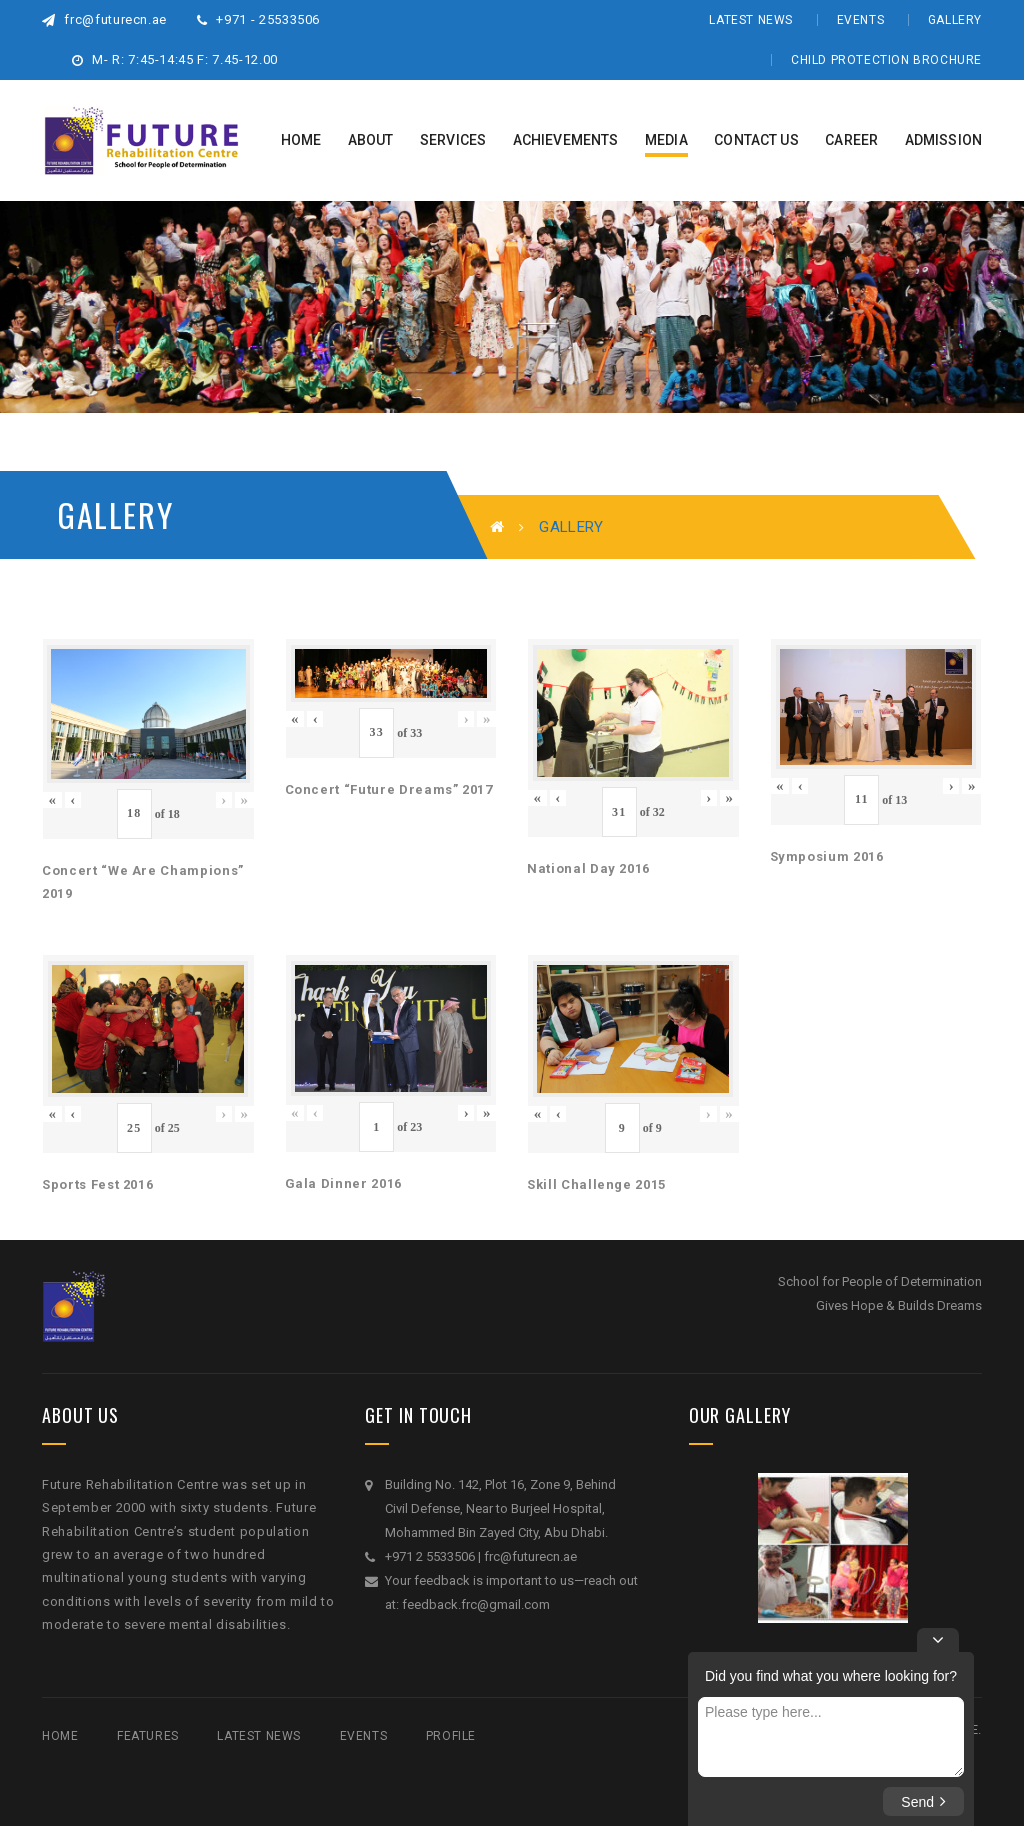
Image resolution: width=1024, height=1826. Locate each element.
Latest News (751, 20)
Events (861, 20)
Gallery (955, 20)
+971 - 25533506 (258, 19)
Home (60, 1736)
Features (148, 1736)
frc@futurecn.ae (104, 19)
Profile (451, 1736)
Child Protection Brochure (886, 60)
